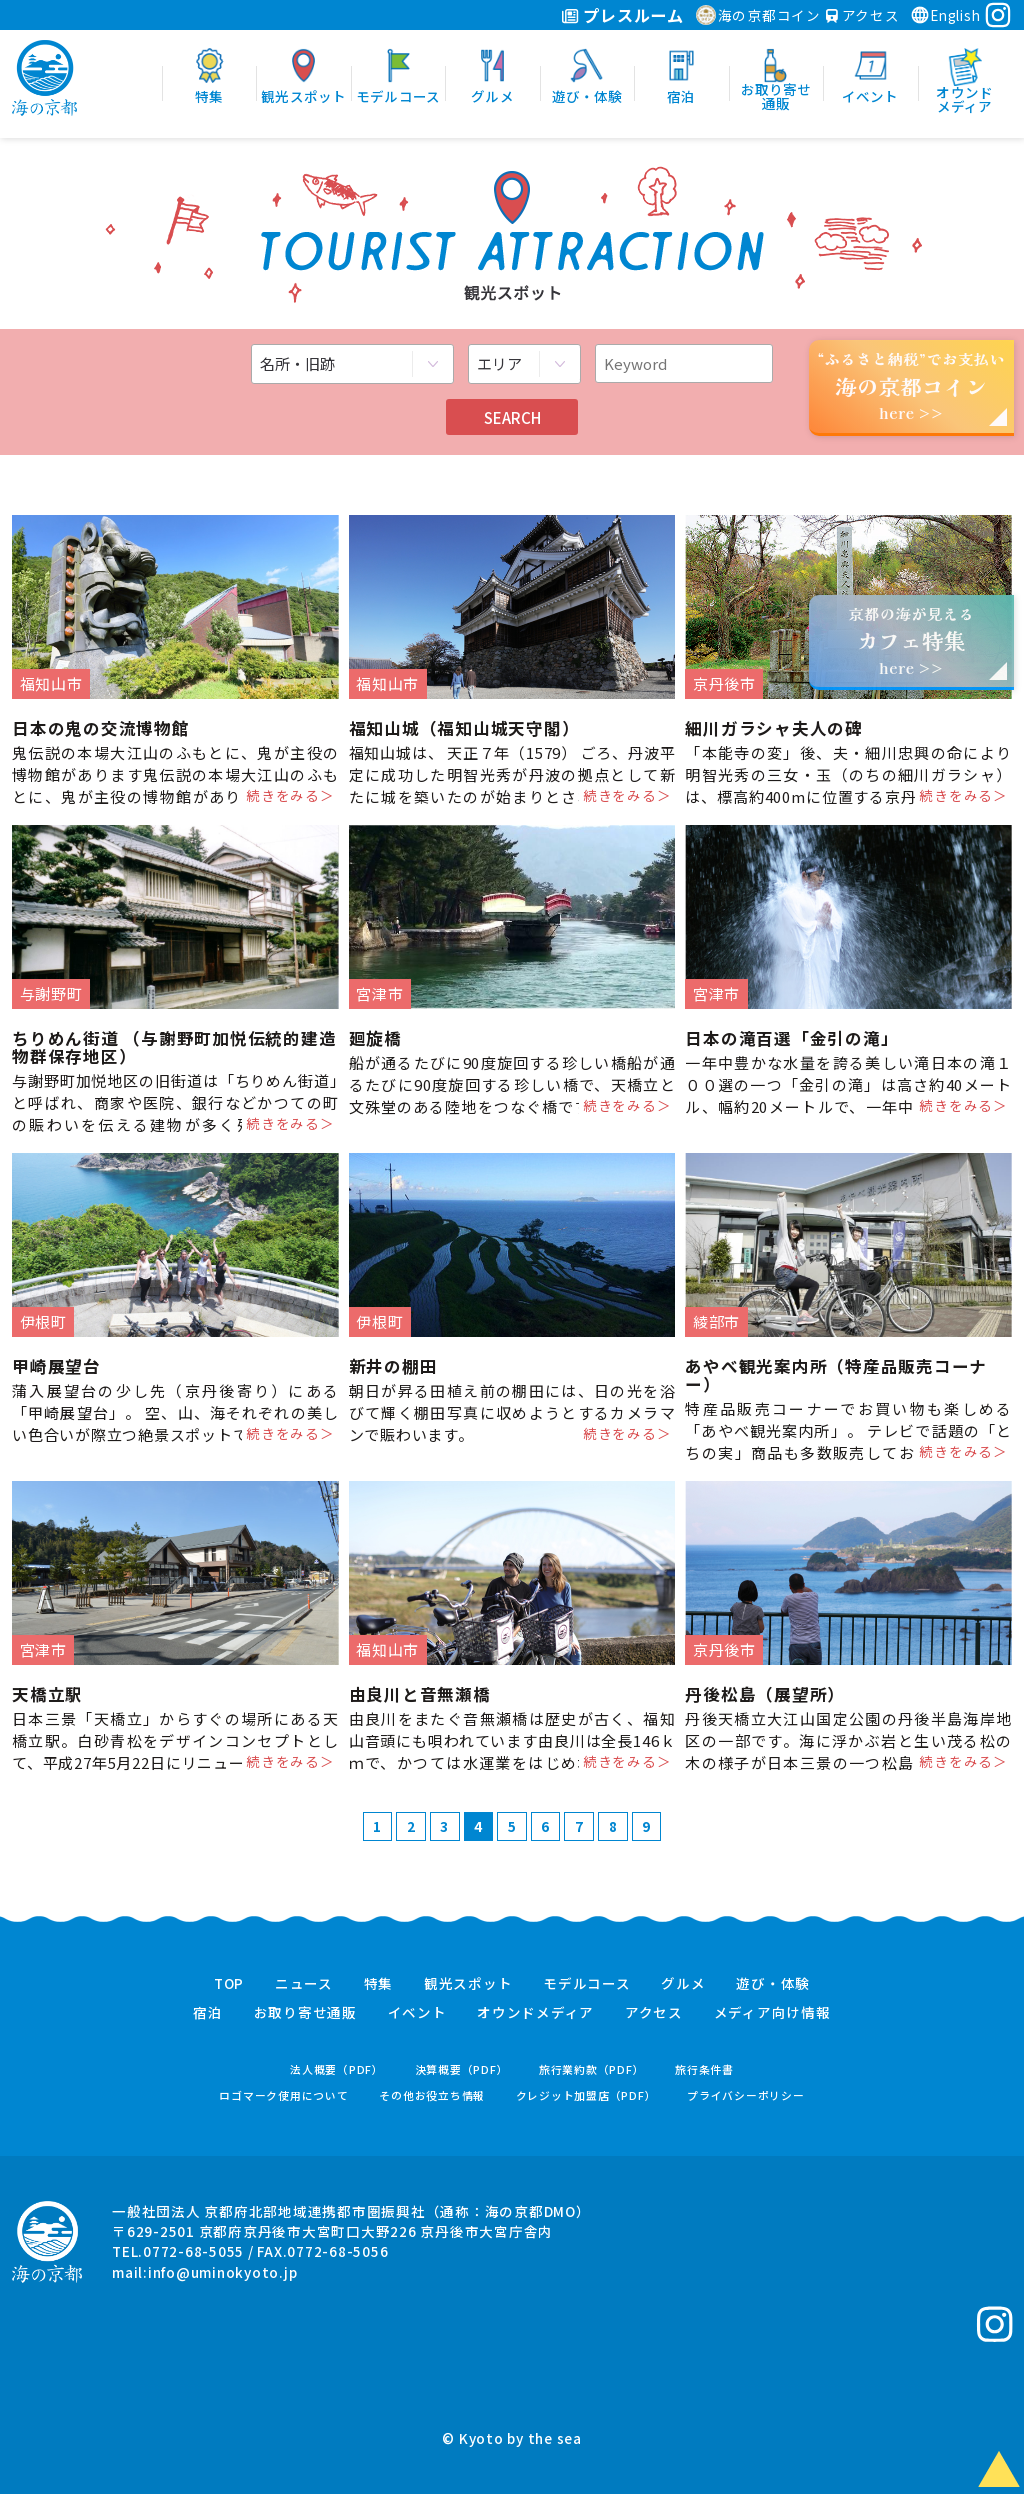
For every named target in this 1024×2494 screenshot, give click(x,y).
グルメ (683, 1984)
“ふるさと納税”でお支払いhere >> (912, 385)
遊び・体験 (773, 1984)
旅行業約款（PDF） (592, 2069)
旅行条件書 (704, 2069)
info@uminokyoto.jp (223, 2272)
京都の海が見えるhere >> (911, 640)
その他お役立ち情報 (432, 2095)
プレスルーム (622, 15)
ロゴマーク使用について (283, 2095)
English (945, 15)
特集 (379, 1984)
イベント (417, 2013)
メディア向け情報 (772, 2013)
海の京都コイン (758, 15)
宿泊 (208, 2013)
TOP (229, 1984)
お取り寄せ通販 (305, 2013)
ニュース (304, 1984)
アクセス (863, 15)
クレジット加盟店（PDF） (586, 2095)
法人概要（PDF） (337, 2069)
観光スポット (468, 1984)
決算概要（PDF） (462, 2069)
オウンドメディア (535, 2013)
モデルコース (587, 1984)
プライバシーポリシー (746, 2095)
